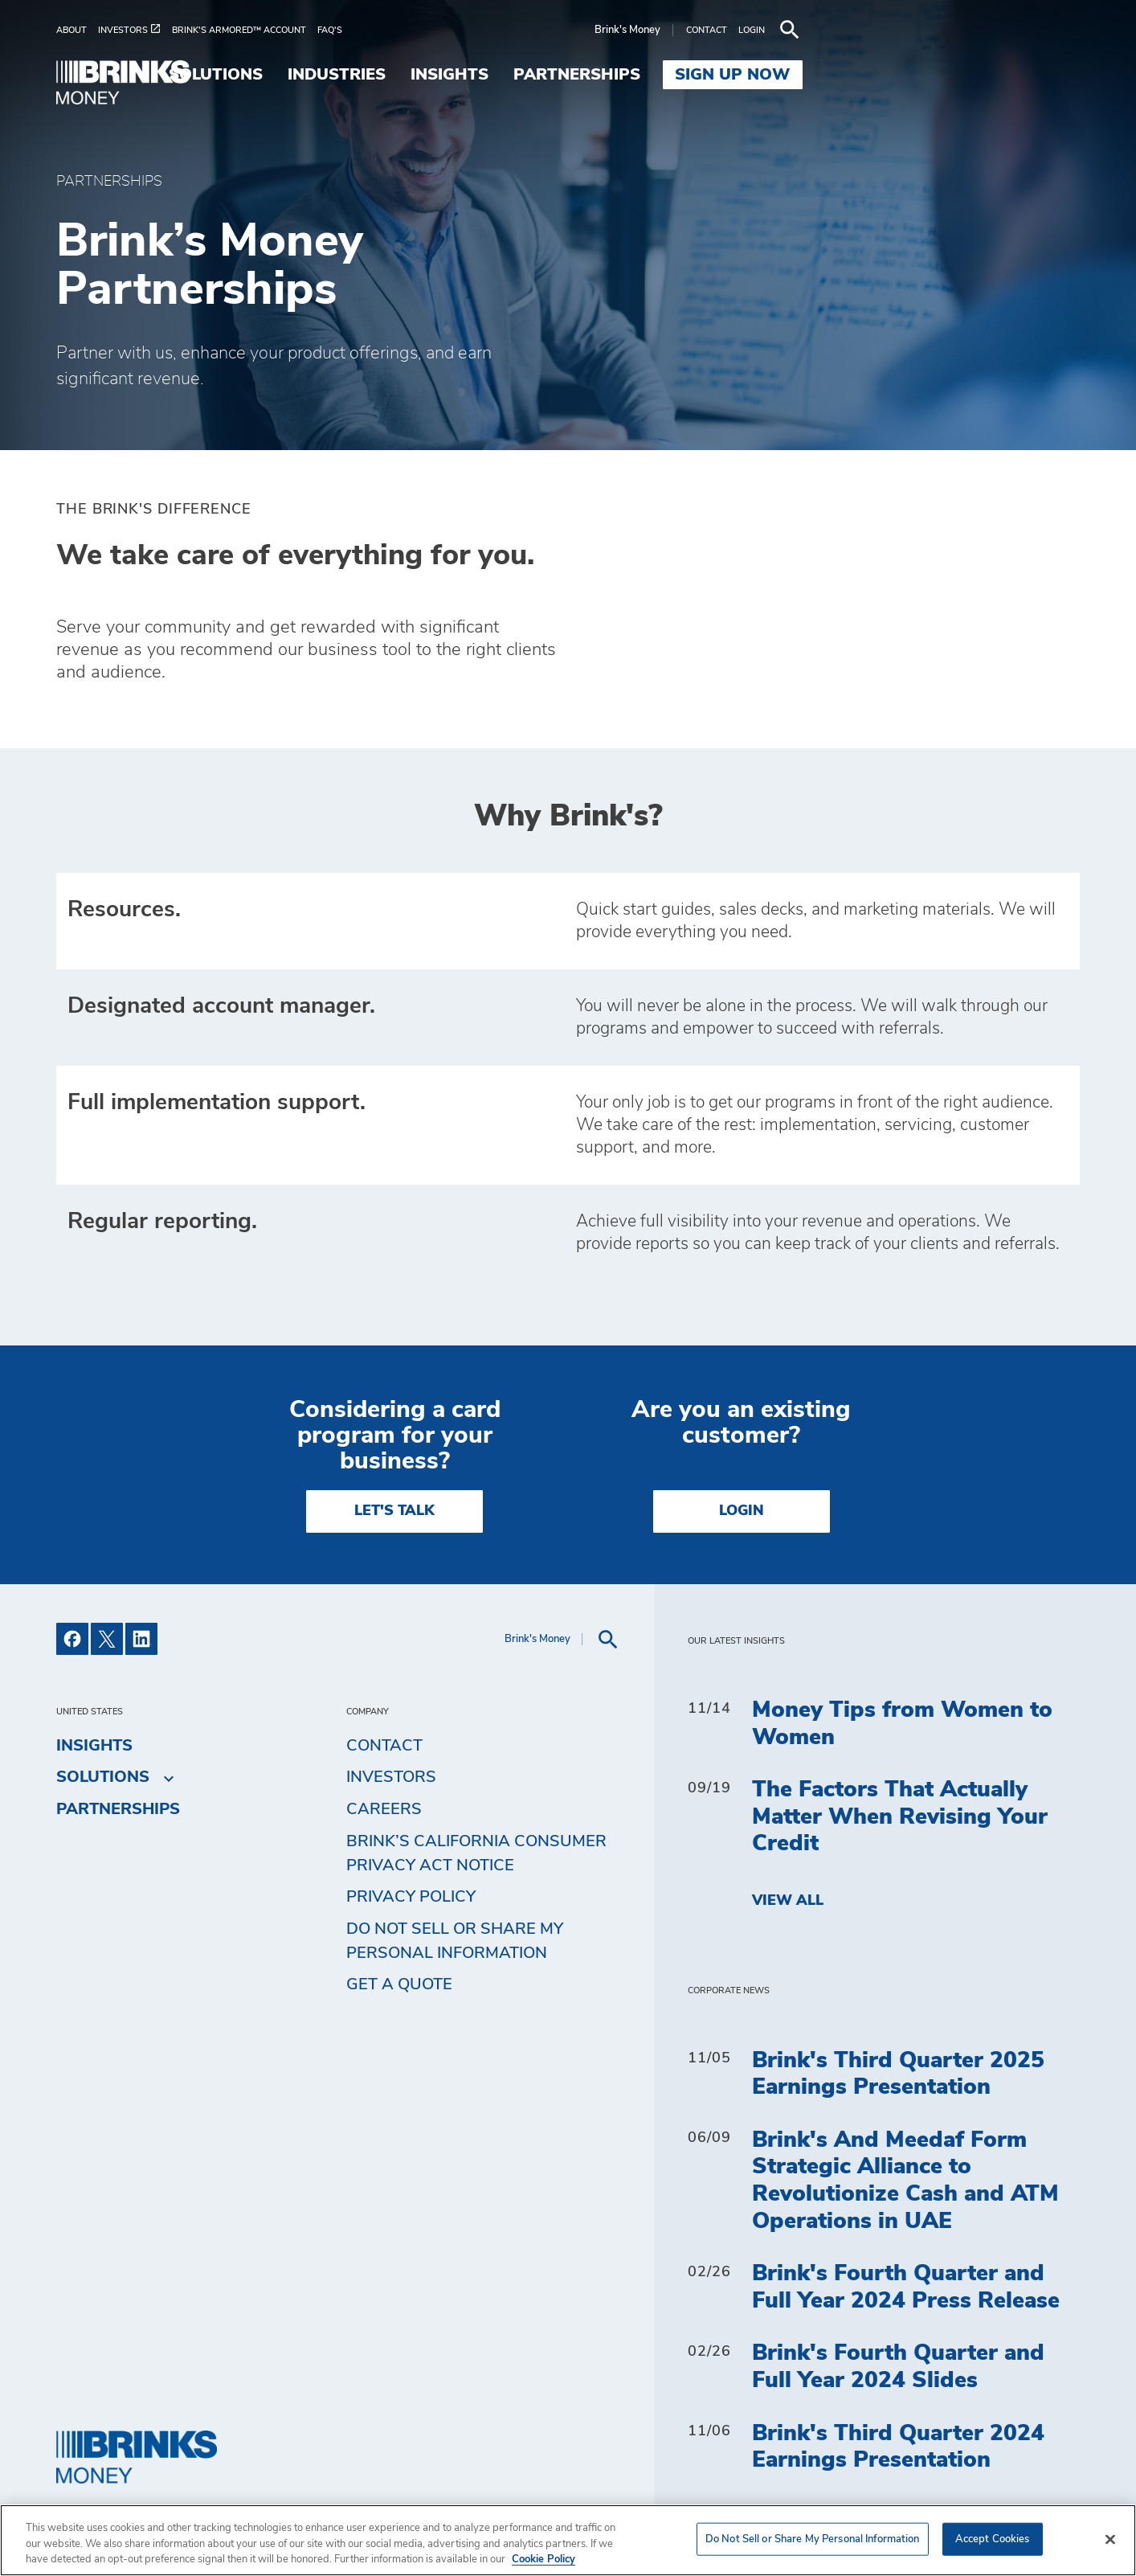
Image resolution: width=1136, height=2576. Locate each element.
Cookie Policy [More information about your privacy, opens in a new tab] (543, 2559)
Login (741, 1511)
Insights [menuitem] (727, 75)
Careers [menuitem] (384, 1809)
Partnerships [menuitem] (854, 75)
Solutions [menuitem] (494, 75)
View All (787, 1901)
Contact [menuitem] (384, 1746)
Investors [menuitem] (391, 1777)
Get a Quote (399, 1984)
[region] (568, 2540)
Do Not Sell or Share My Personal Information (454, 1941)
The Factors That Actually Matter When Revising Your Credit (900, 1817)
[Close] (1110, 2539)
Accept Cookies (992, 2538)
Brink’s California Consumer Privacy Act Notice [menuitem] (476, 1853)
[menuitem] (77, 30)
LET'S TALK (394, 1511)
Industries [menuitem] (614, 75)
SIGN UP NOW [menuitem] (1010, 75)
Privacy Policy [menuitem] (411, 1897)
